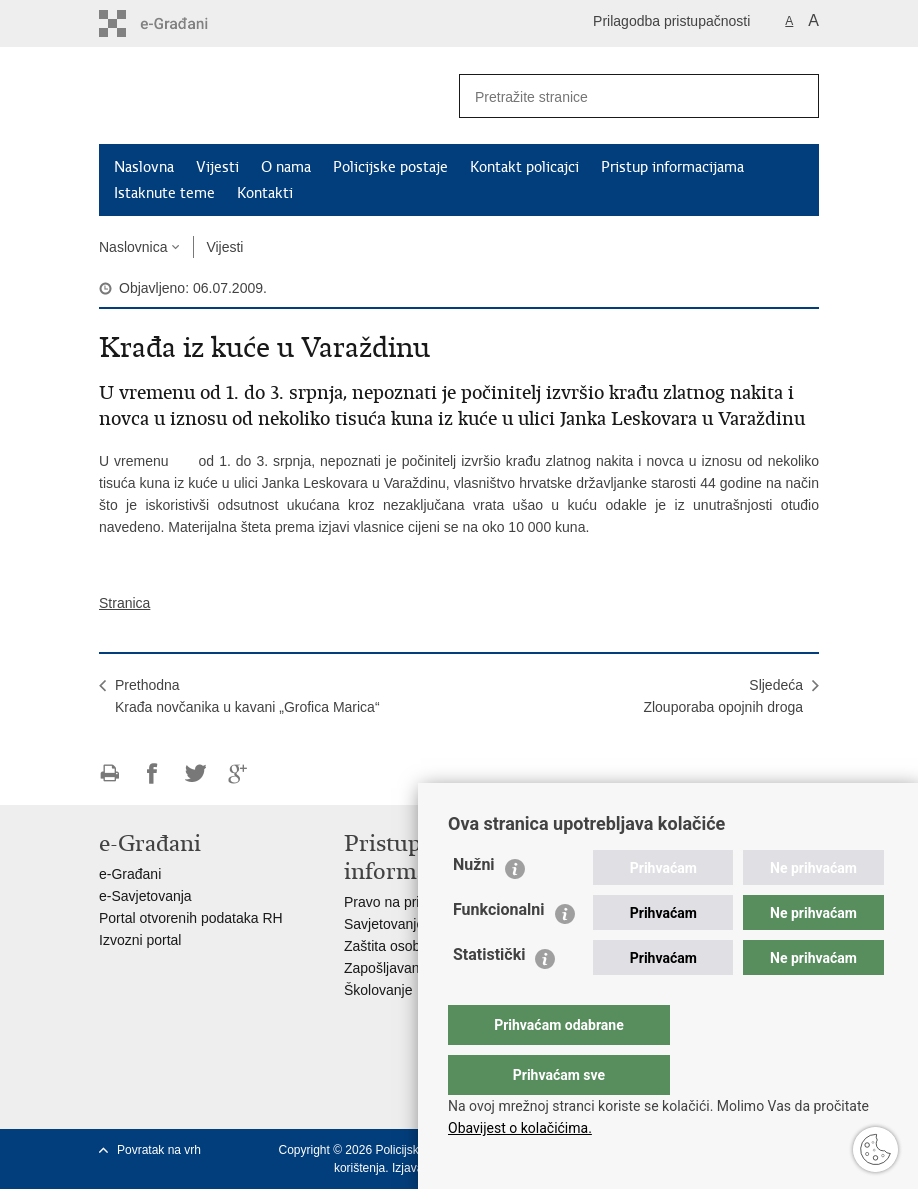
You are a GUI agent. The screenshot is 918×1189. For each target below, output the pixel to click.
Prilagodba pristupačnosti (671, 21)
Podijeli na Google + (238, 773)
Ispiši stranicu (109, 773)
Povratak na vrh (159, 1150)
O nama (286, 167)
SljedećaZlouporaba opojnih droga (723, 696)
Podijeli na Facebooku (152, 773)
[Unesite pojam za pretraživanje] (610, 96)
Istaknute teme (164, 193)
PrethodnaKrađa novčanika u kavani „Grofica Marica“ (247, 696)
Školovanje (378, 990)
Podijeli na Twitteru (195, 773)
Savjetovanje (384, 924)
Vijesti (217, 167)
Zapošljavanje (387, 968)
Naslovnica (133, 247)
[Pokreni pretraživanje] (796, 96)
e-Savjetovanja (145, 896)
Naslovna (144, 167)
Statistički (489, 994)
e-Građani (130, 874)
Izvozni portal (140, 940)
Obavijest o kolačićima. (520, 1128)
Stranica (124, 603)
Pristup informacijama (672, 167)
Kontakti (265, 193)
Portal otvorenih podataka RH (191, 918)
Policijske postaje (390, 167)
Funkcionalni (499, 949)
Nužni (474, 904)
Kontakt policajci (524, 167)
